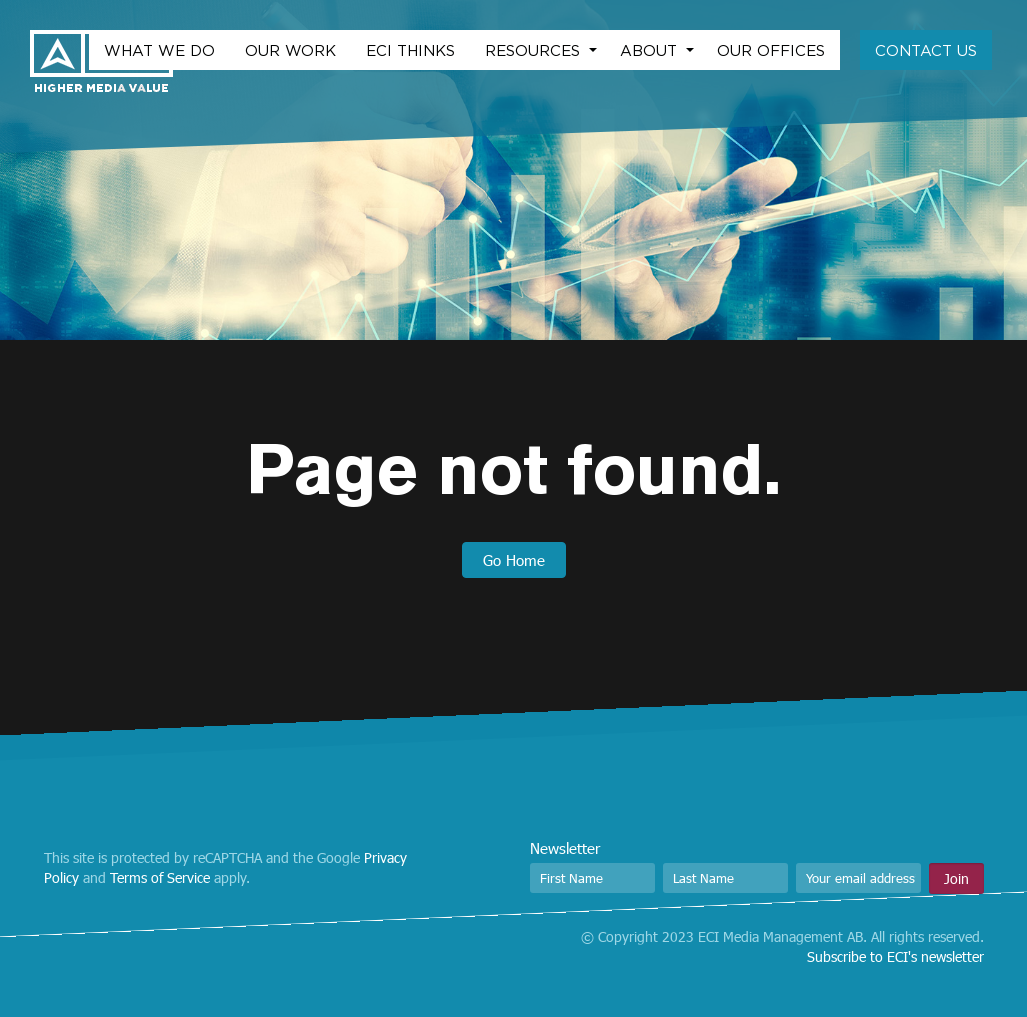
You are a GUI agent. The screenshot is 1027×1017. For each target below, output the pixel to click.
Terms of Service (160, 877)
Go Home (514, 560)
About (651, 50)
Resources (535, 50)
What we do (159, 50)
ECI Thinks (410, 50)
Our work (290, 50)
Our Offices (771, 50)
